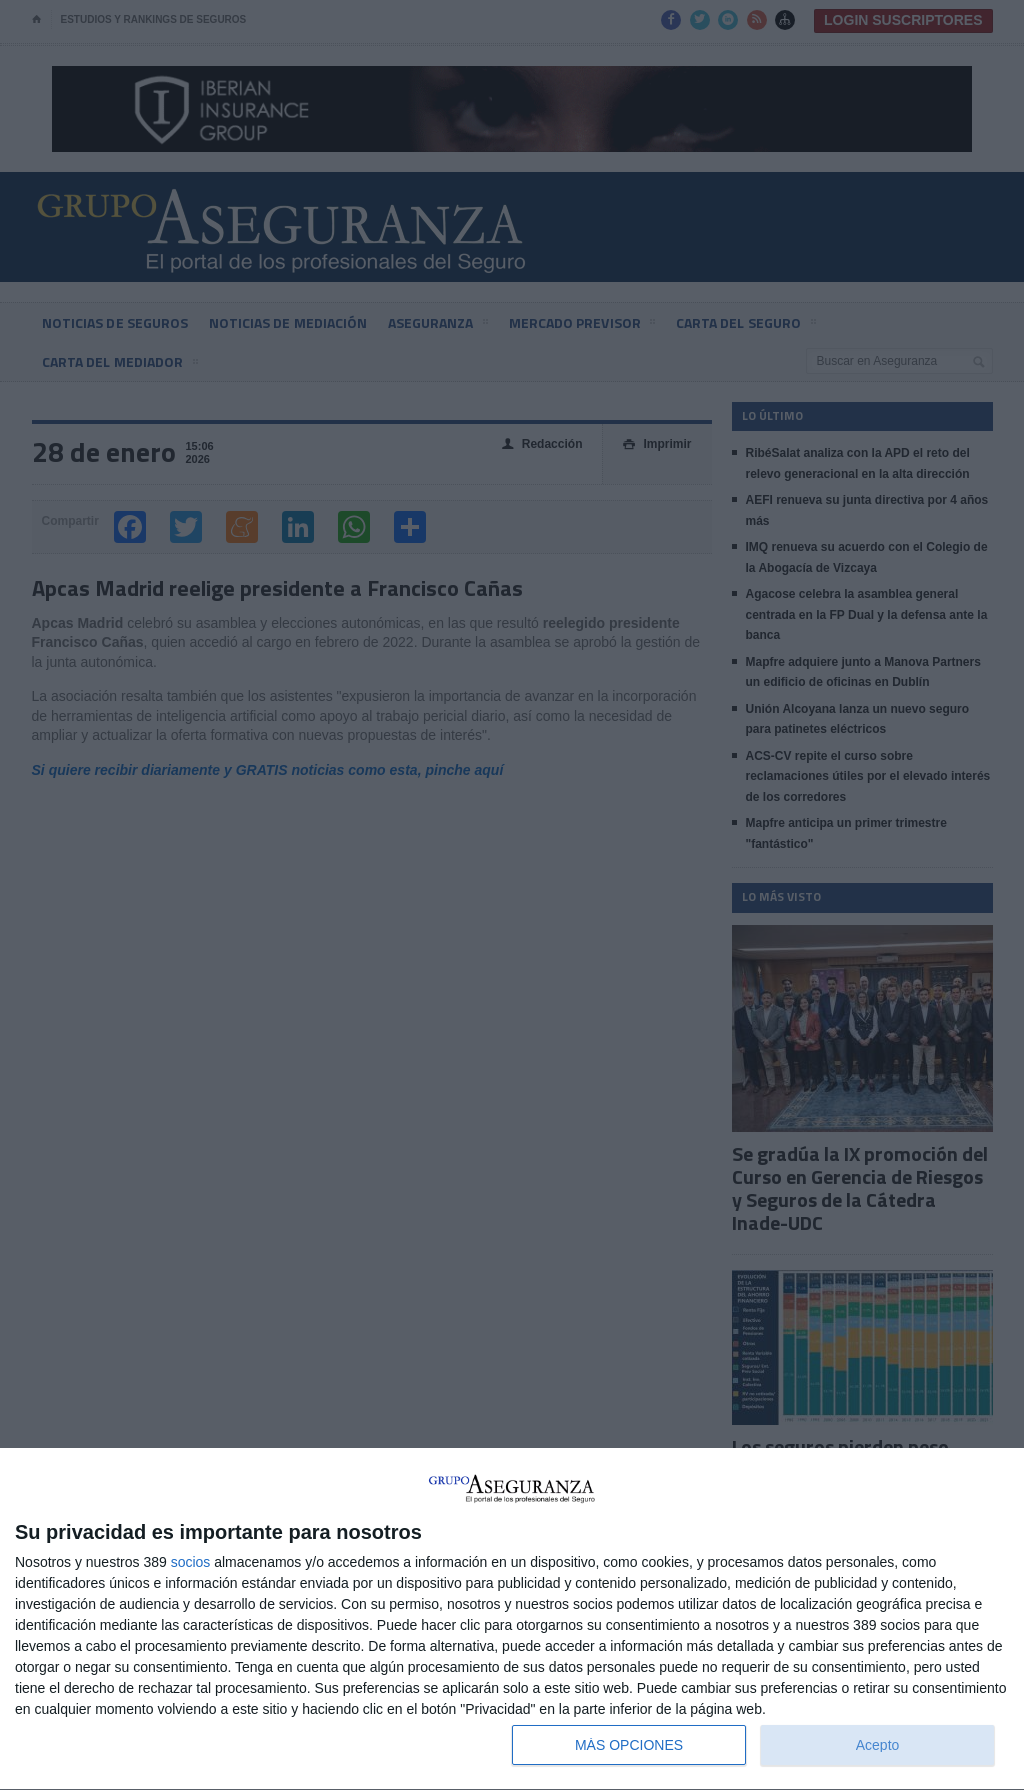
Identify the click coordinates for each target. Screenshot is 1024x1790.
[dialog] (512, 1619)
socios (191, 1562)
